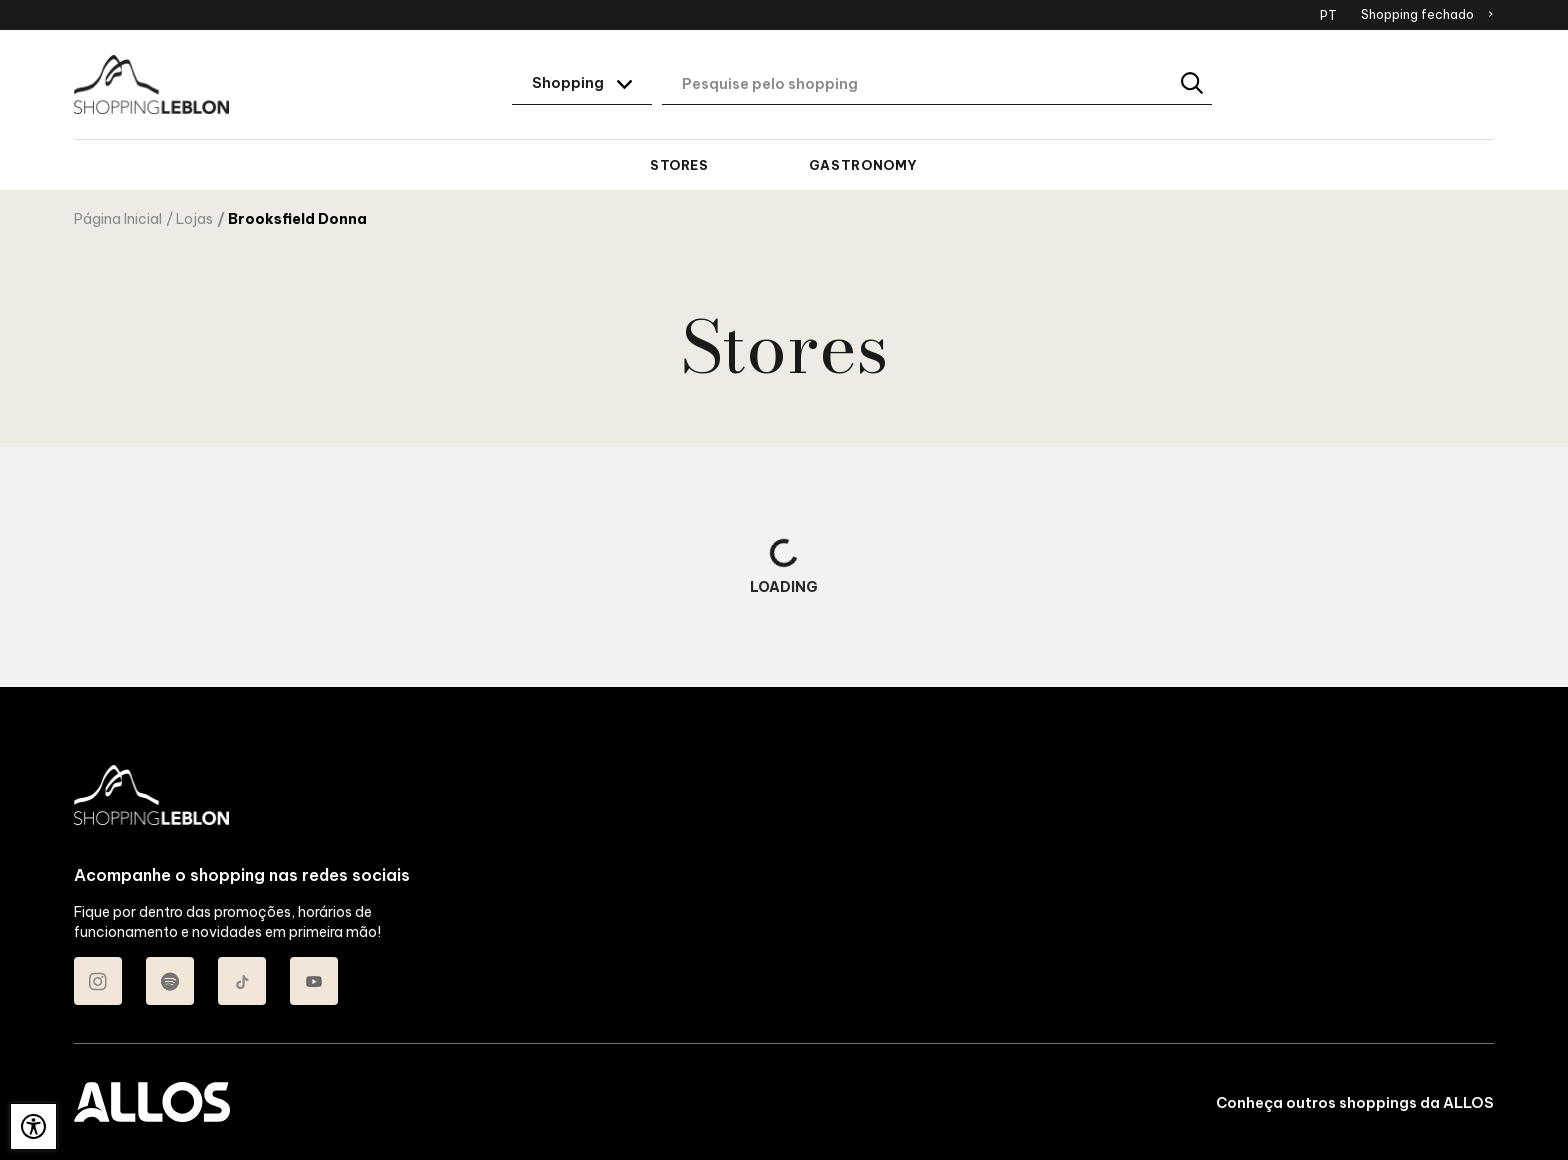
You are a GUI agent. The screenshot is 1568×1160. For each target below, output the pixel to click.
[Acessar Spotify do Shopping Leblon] (170, 981)
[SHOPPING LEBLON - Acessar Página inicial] (151, 85)
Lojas (194, 219)
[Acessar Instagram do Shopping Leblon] (98, 981)
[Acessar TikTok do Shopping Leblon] (242, 981)
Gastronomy (863, 165)
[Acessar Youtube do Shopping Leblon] (314, 981)
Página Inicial (118, 219)
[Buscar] (1193, 84)
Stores (679, 165)
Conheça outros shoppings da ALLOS (1355, 1103)
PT (1328, 15)
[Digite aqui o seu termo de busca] (937, 85)
